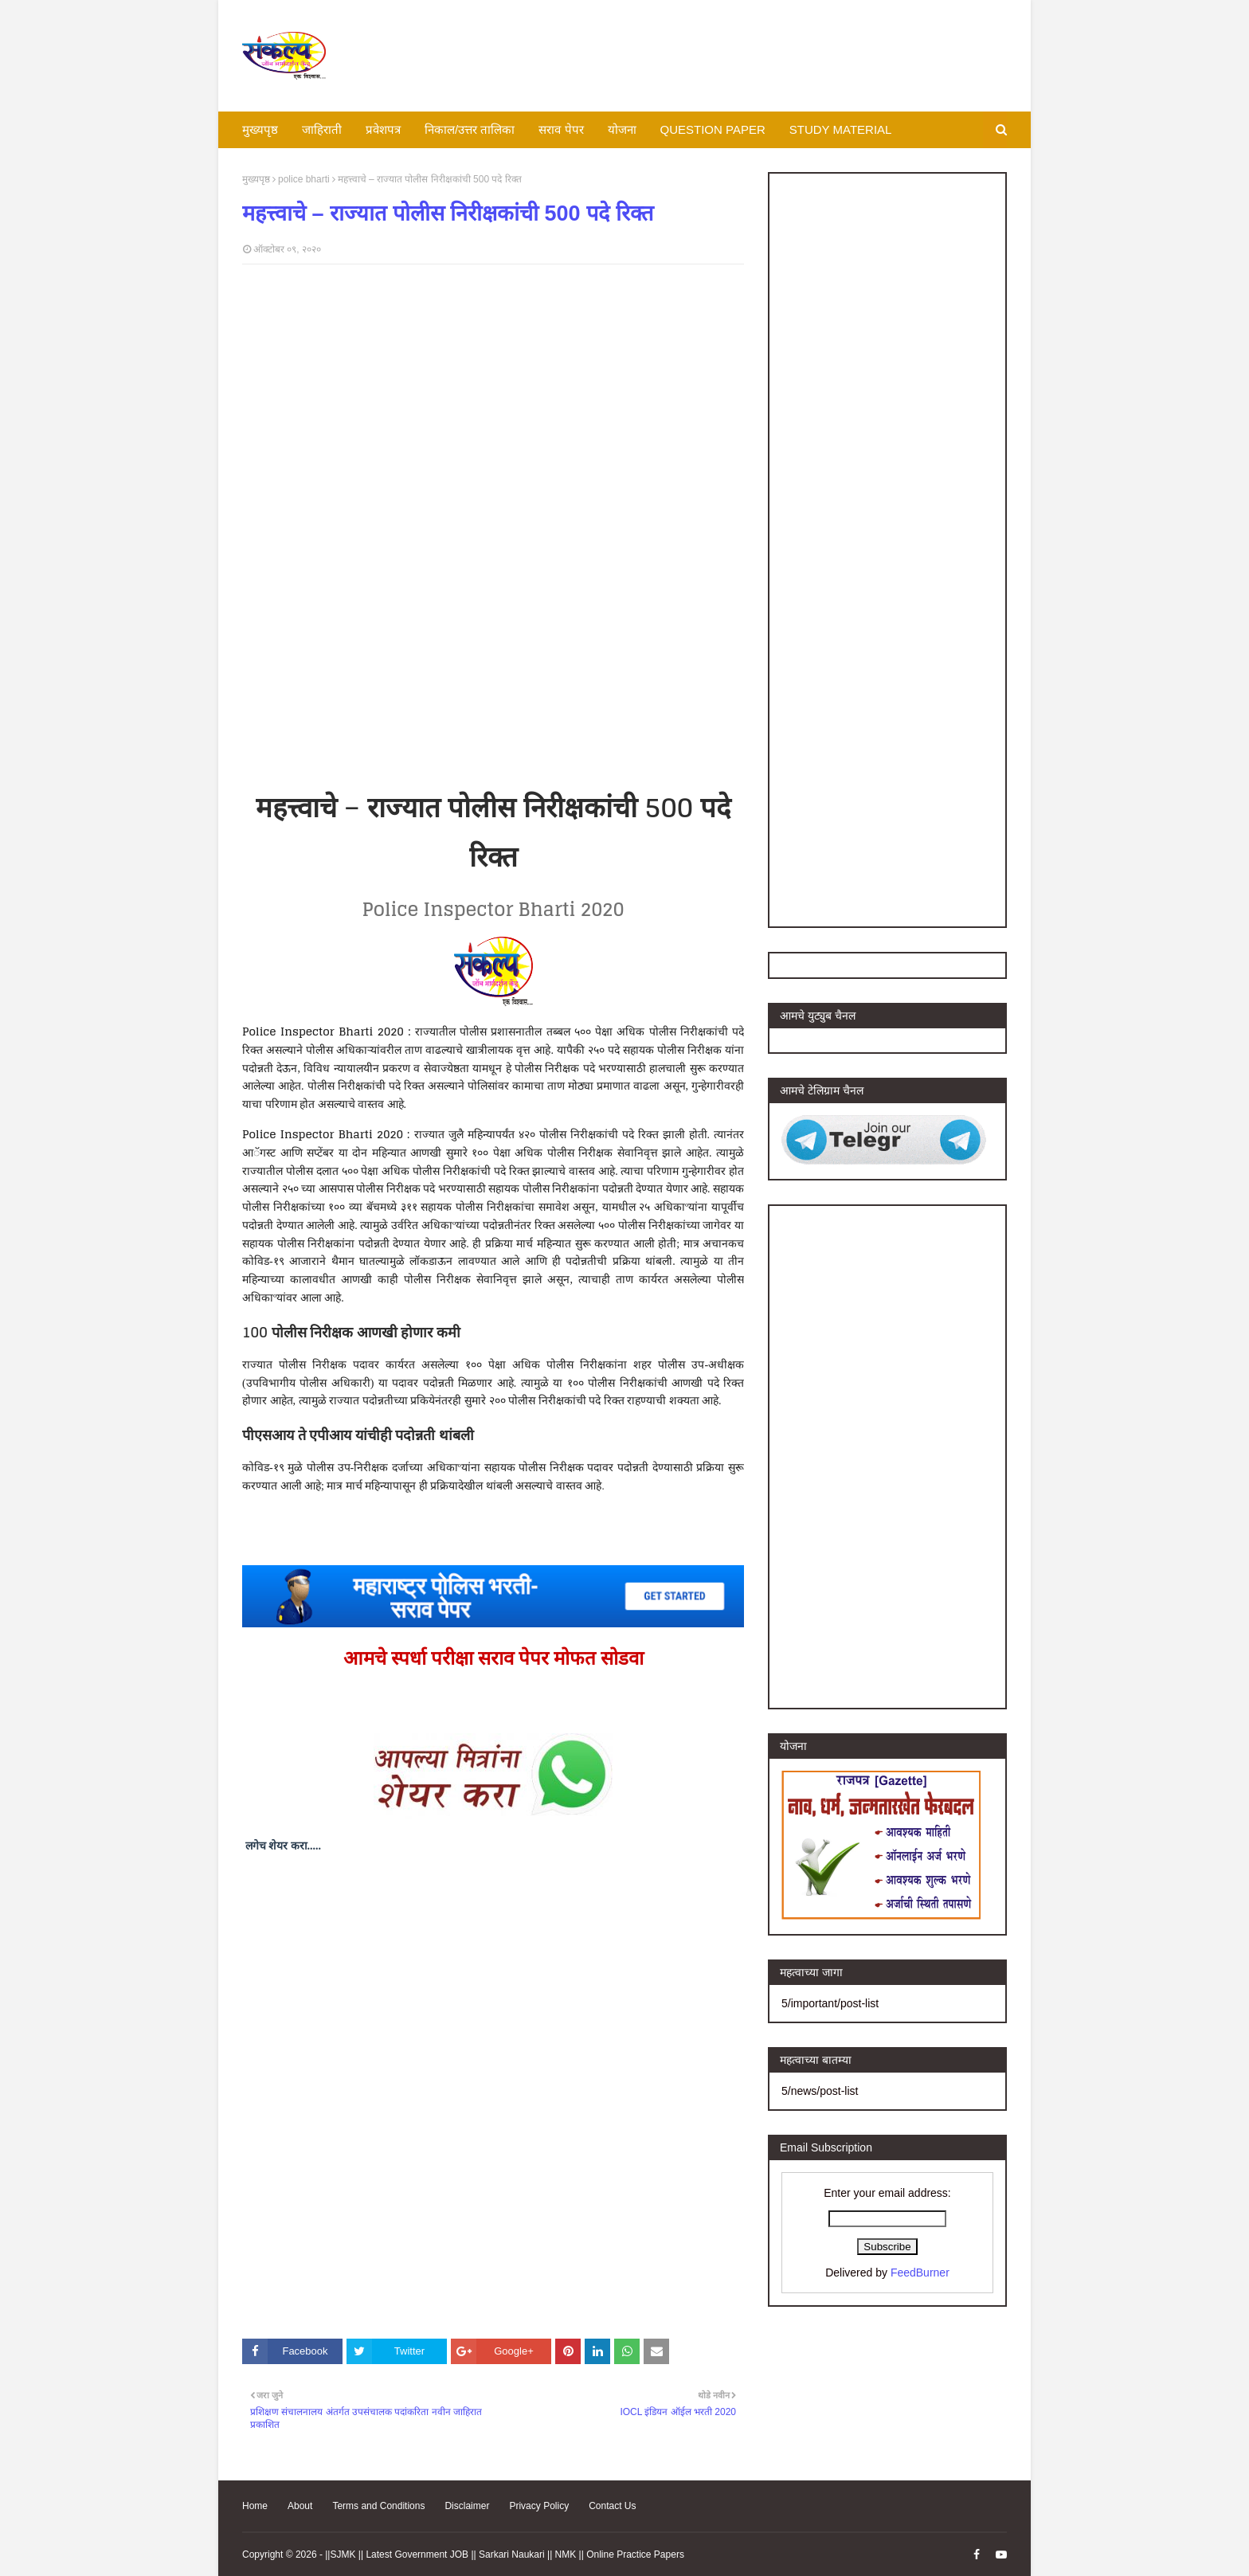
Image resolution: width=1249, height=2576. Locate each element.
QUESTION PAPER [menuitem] (712, 129)
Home (255, 2505)
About (300, 2505)
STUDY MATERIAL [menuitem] (840, 129)
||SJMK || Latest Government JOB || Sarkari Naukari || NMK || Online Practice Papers (504, 2554)
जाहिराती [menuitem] (322, 129)
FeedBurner (920, 2272)
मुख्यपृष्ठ (256, 179)
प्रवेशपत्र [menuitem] (383, 129)
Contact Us (612, 2505)
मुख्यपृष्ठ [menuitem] (260, 129)
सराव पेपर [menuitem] (560, 129)
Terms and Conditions (378, 2505)
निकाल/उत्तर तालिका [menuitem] (470, 129)
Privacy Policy (539, 2505)
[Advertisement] (717, 56)
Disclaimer (466, 2505)
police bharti (304, 179)
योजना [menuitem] (622, 129)
